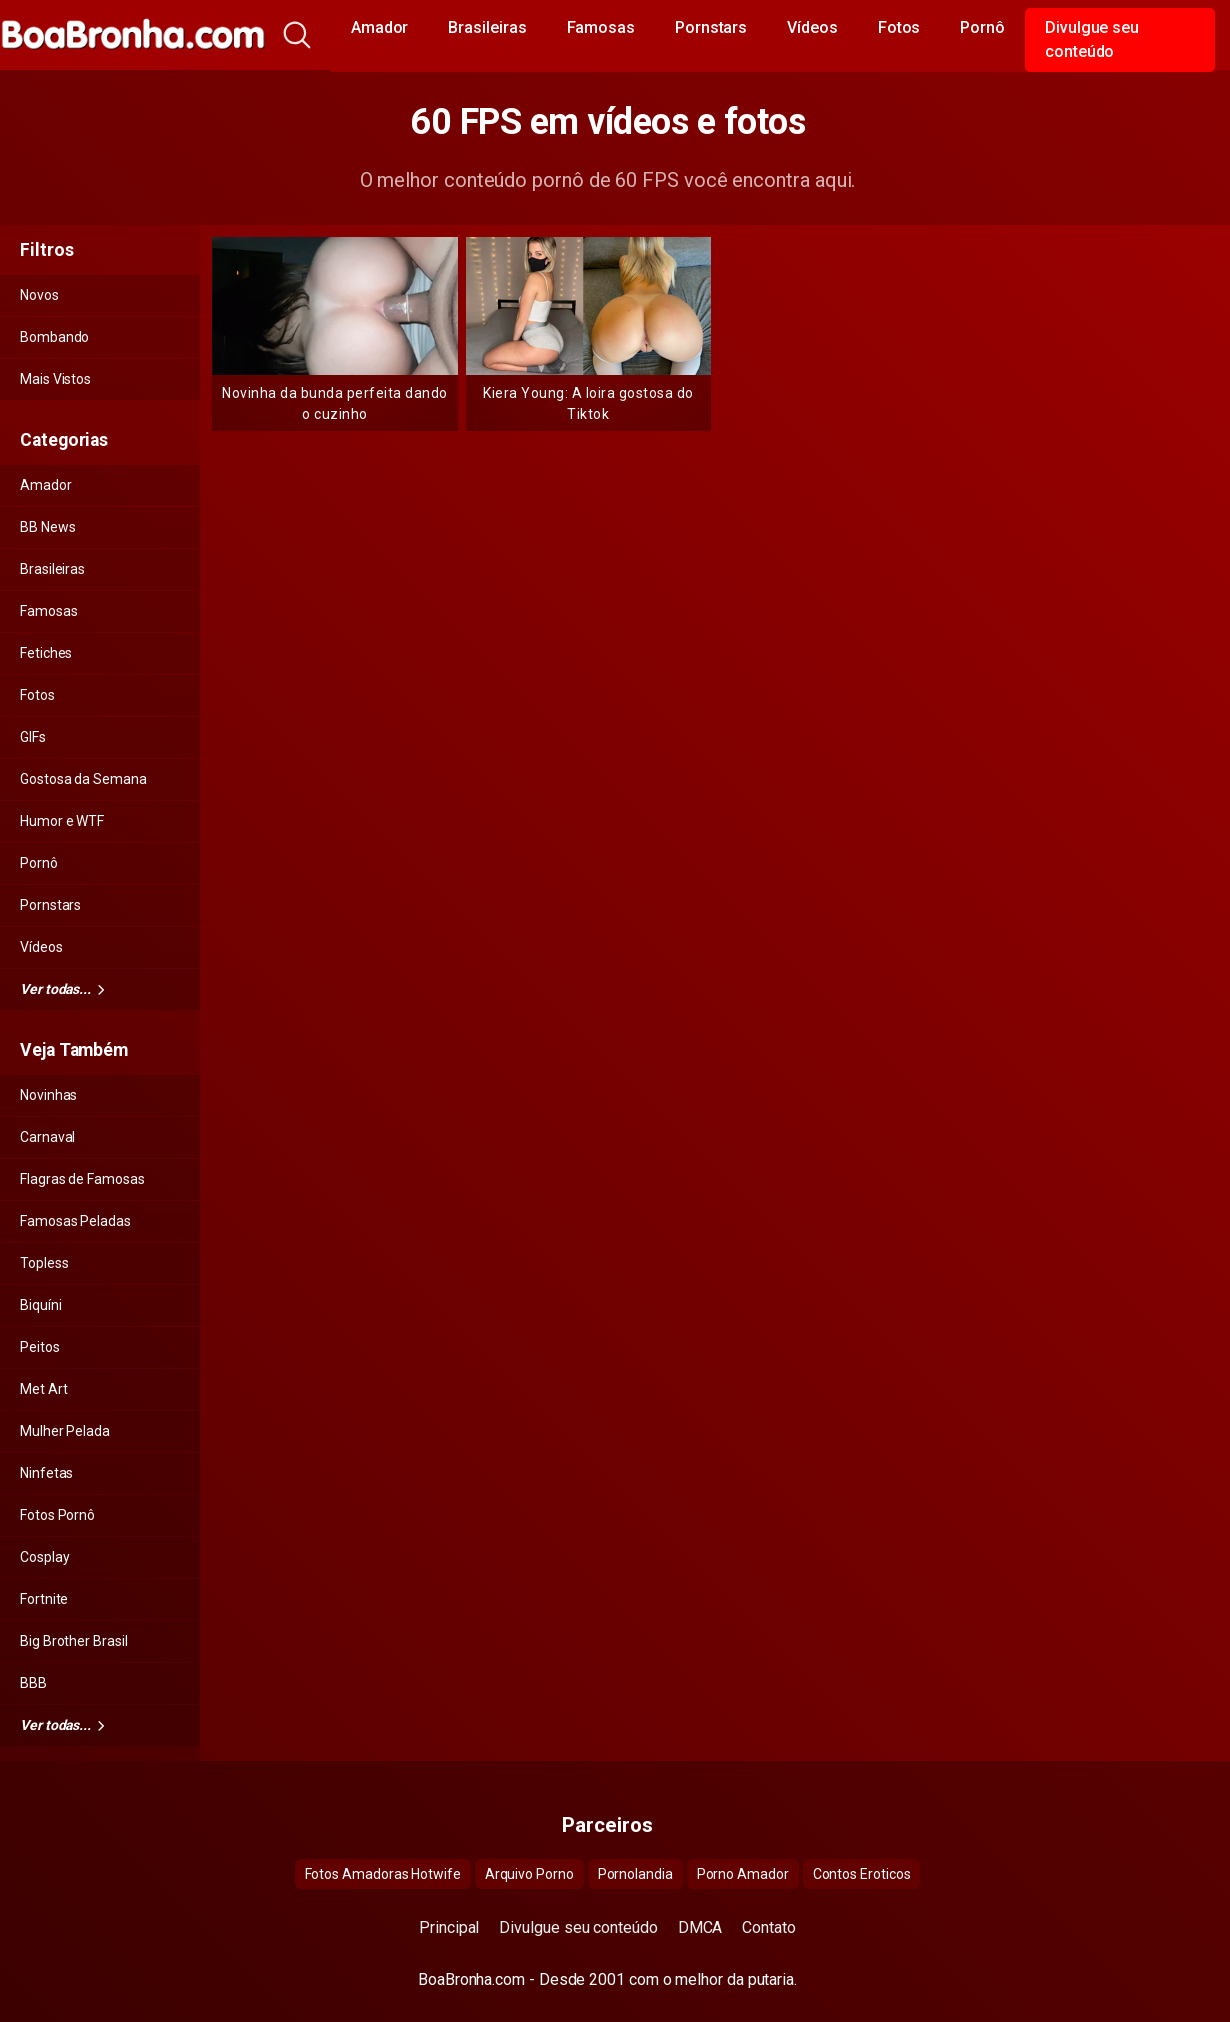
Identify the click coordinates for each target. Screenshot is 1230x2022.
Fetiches (46, 653)
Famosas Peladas (75, 1221)
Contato (768, 1927)
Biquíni (40, 1305)
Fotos (899, 27)
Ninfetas (46, 1473)
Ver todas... (62, 989)
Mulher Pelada (65, 1431)
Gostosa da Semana (83, 779)
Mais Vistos (55, 379)
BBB (33, 1683)
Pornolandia (635, 1874)
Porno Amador (743, 1874)
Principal (449, 1927)
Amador (380, 27)
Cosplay (44, 1557)
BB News (47, 527)
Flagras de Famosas (82, 1179)
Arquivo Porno (529, 1874)
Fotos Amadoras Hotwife (383, 1874)
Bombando (54, 337)
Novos (39, 295)
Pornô (982, 27)
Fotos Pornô (57, 1515)
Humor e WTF (62, 821)
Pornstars (711, 27)
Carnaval (47, 1137)
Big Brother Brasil (74, 1641)
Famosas (601, 27)
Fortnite (44, 1599)
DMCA (700, 1927)
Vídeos (812, 27)
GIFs (33, 737)
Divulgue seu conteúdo (1092, 39)
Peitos (40, 1347)
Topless (44, 1263)
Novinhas (48, 1095)
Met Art (43, 1389)
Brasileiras (487, 27)
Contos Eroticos (862, 1874)
